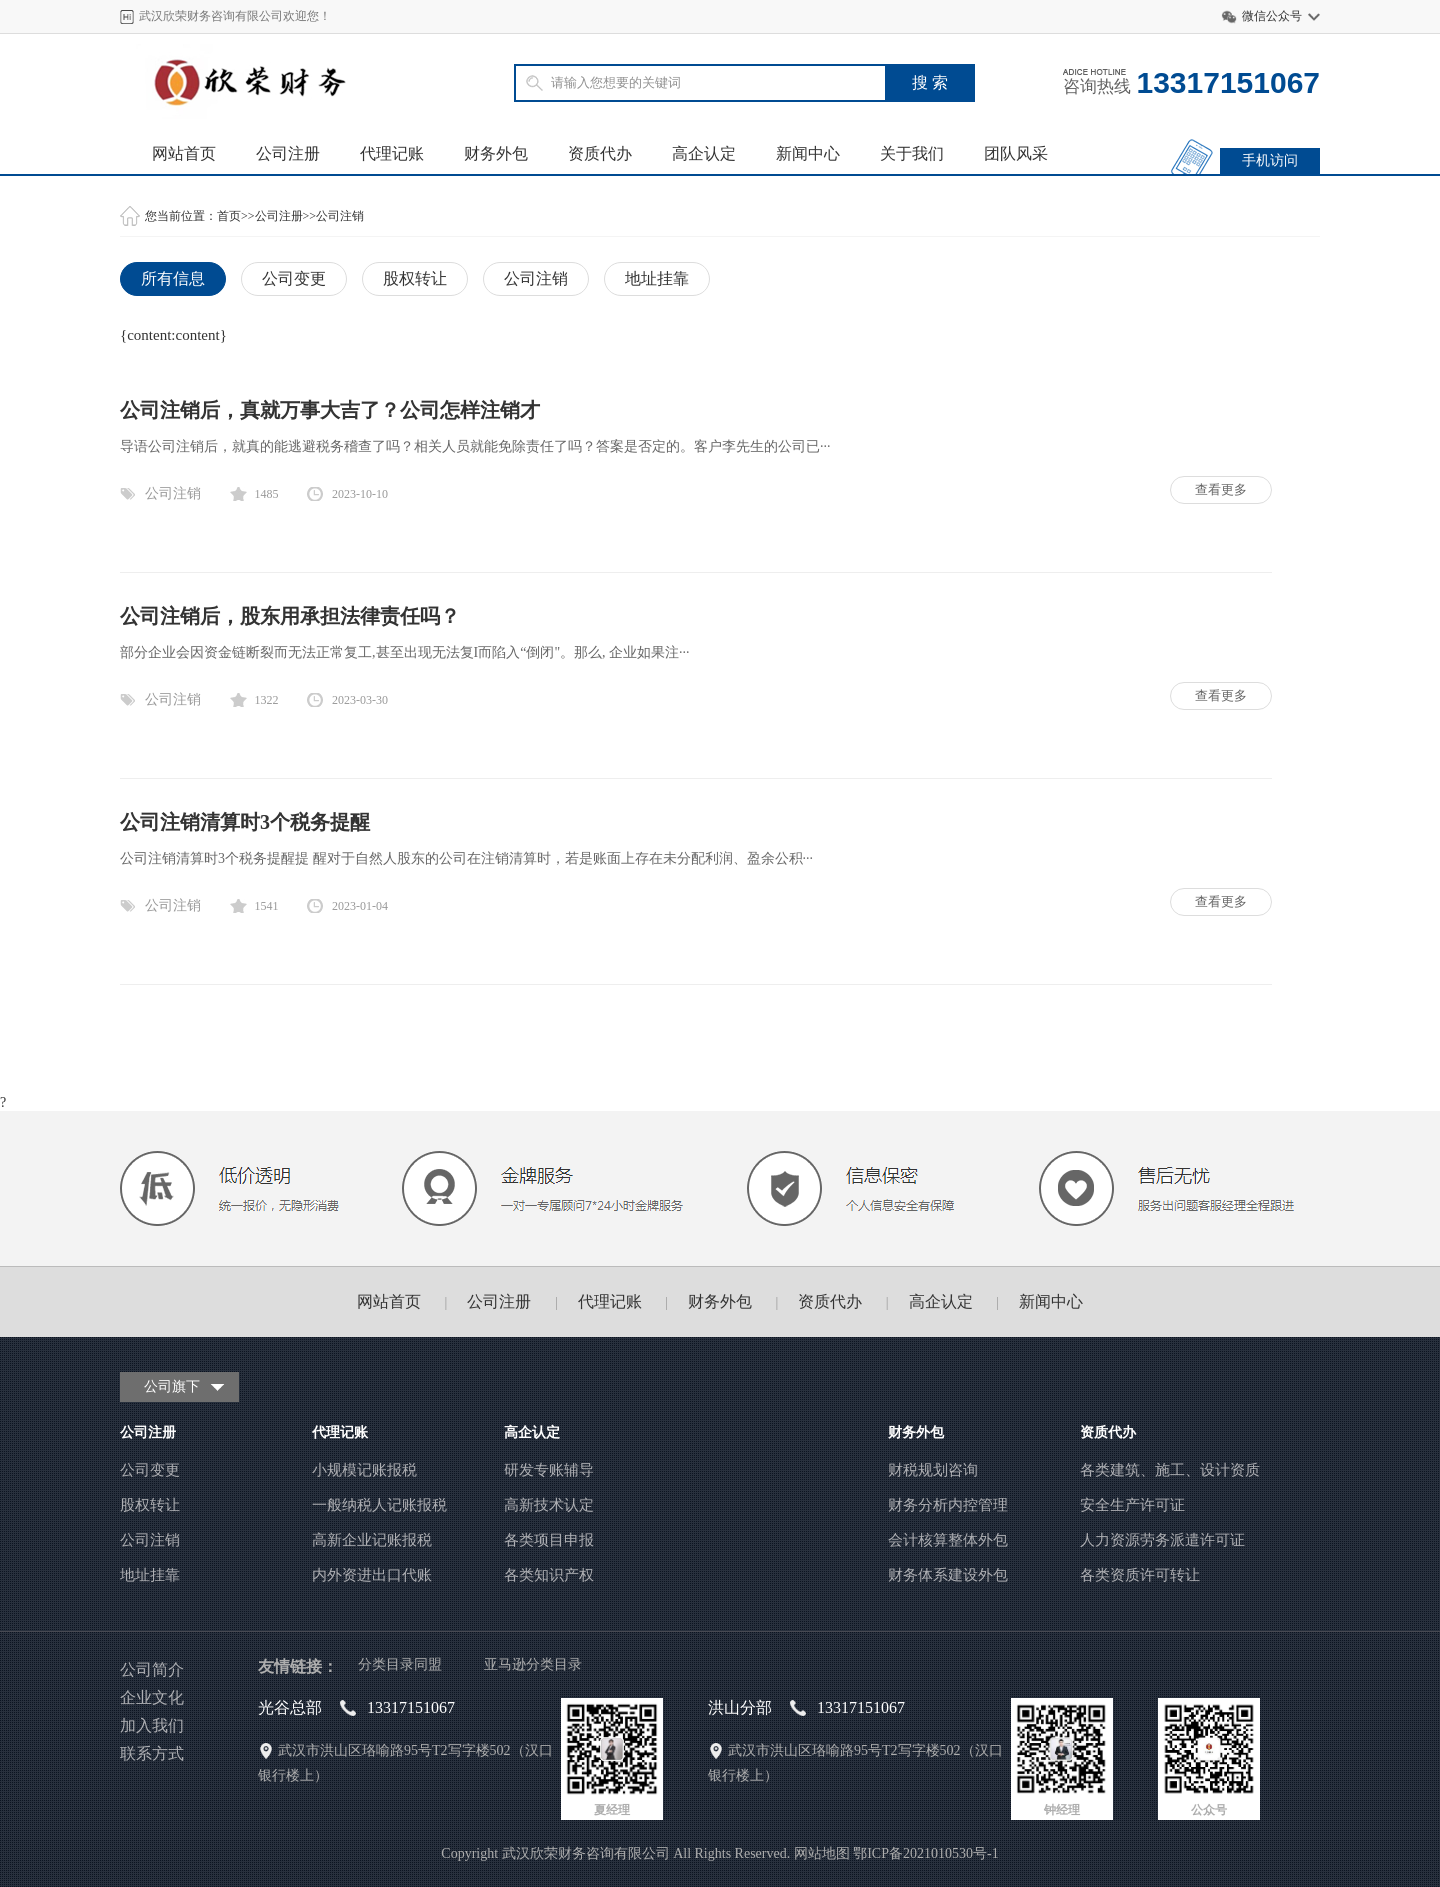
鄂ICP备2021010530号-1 (925, 1853)
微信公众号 (1272, 16)
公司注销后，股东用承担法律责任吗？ (290, 616)
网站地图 (822, 1853)
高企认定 (704, 153)
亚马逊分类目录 (533, 1664)
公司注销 (340, 216)
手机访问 (1270, 160)
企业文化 (152, 1697)
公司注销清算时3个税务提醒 (245, 822)
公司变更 (294, 278)
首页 (229, 216)
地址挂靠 (657, 278)
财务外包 (496, 153)
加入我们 (152, 1725)
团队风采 (1016, 153)
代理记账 (392, 153)
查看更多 (1221, 489)
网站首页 (184, 153)
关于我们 (912, 153)
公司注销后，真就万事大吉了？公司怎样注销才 (330, 410)
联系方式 (152, 1753)
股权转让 (415, 278)
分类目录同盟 (400, 1664)
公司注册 (288, 153)
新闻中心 (808, 153)
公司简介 (152, 1669)
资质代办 (600, 153)
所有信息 (173, 278)
